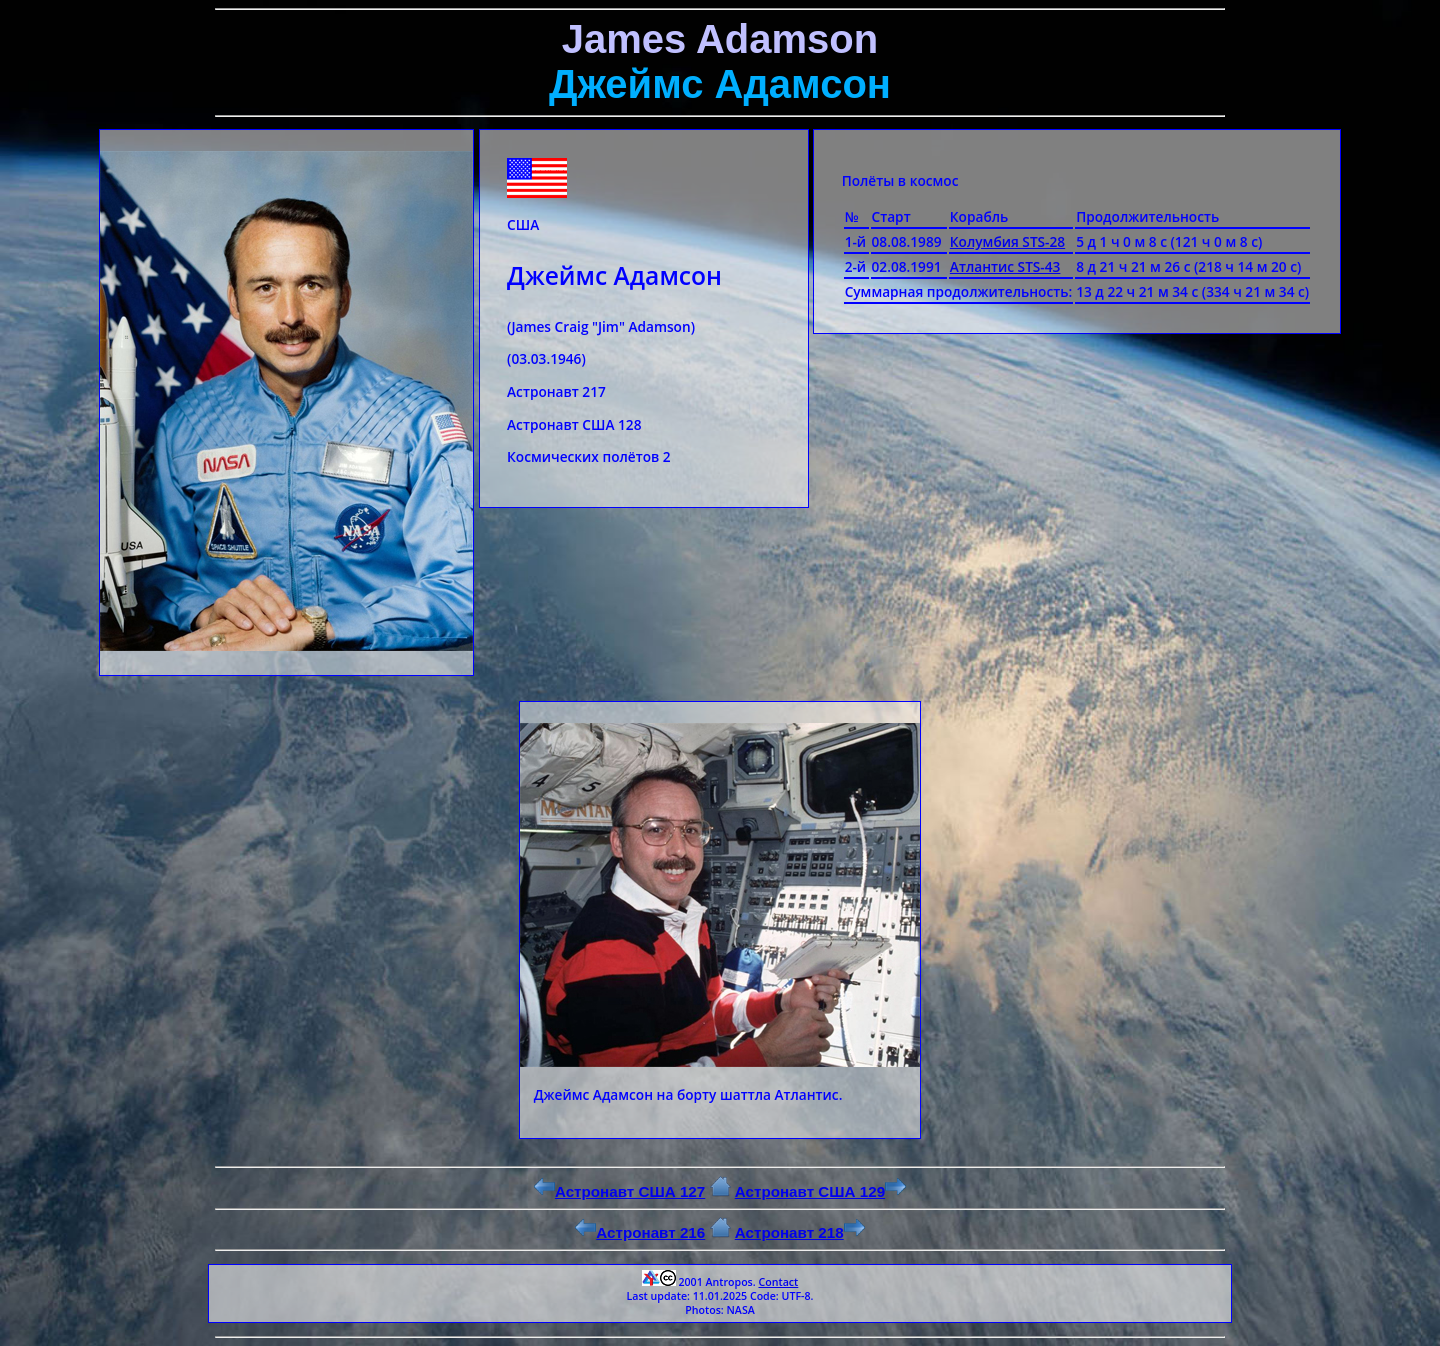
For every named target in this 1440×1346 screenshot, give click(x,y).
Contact (778, 1282)
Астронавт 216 (640, 1232)
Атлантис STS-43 (1005, 266)
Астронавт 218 (800, 1232)
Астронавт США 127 (619, 1191)
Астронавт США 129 (820, 1191)
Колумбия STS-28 (1007, 241)
